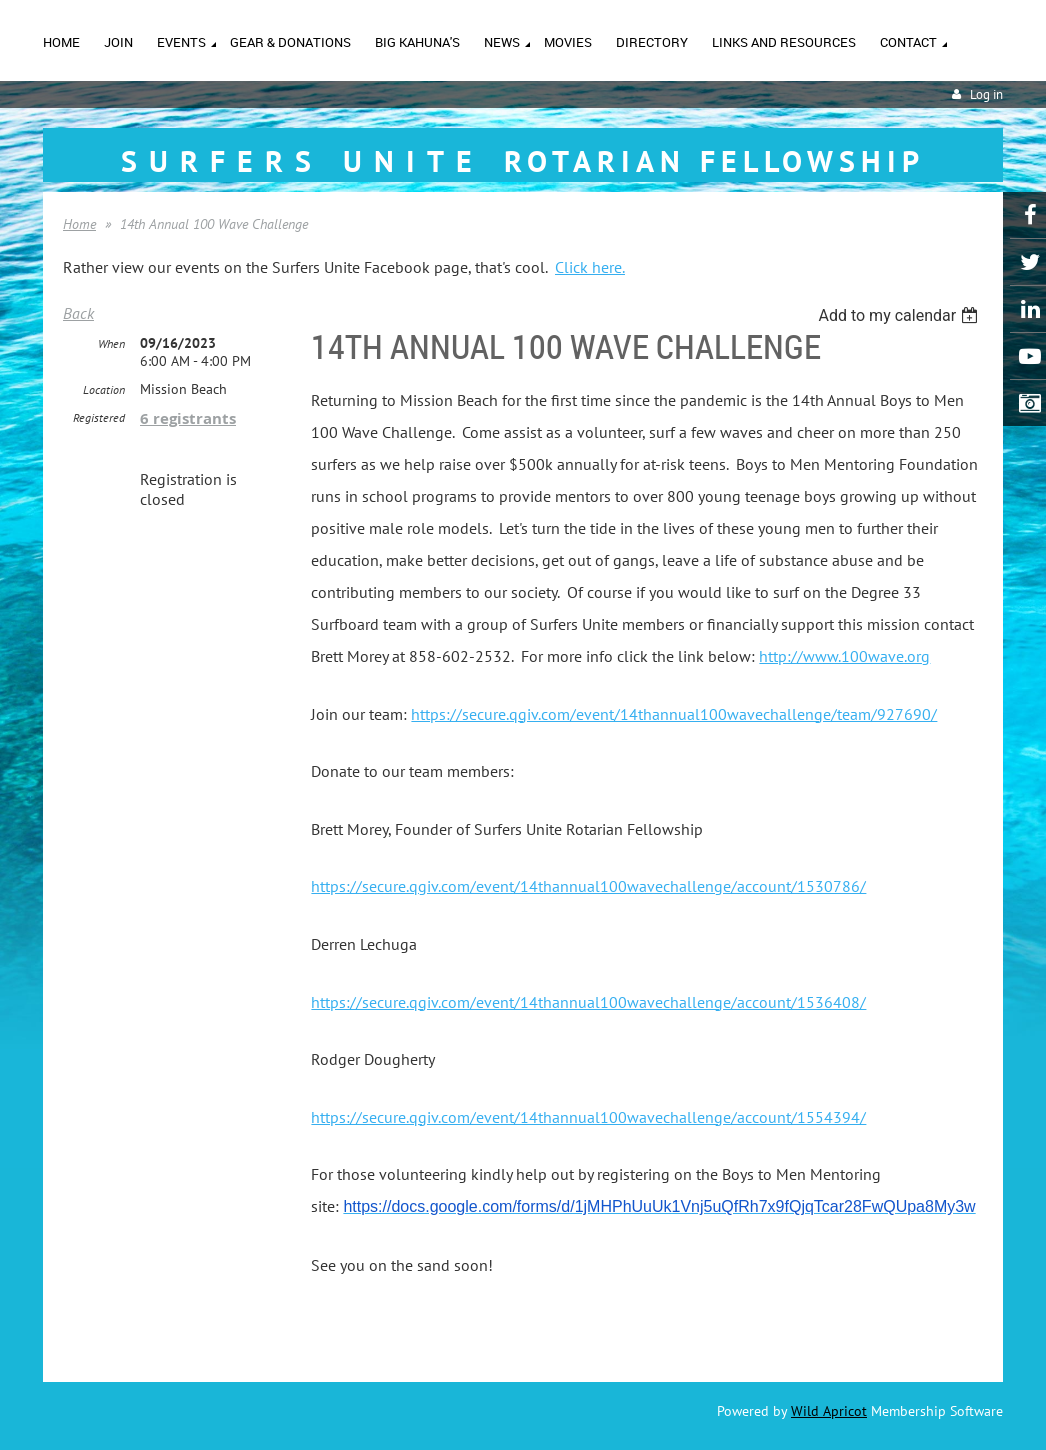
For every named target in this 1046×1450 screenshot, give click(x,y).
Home (79, 224)
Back (78, 313)
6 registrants (188, 418)
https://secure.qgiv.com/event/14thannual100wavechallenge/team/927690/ (674, 714)
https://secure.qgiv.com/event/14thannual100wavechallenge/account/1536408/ (588, 1002)
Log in (986, 94)
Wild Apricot (829, 1411)
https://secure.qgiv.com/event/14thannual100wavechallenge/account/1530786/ (588, 886)
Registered (99, 417)
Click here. (590, 267)
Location (104, 389)
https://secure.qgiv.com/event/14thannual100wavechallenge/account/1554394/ (588, 1117)
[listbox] (900, 315)
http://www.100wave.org (844, 656)
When (111, 343)
